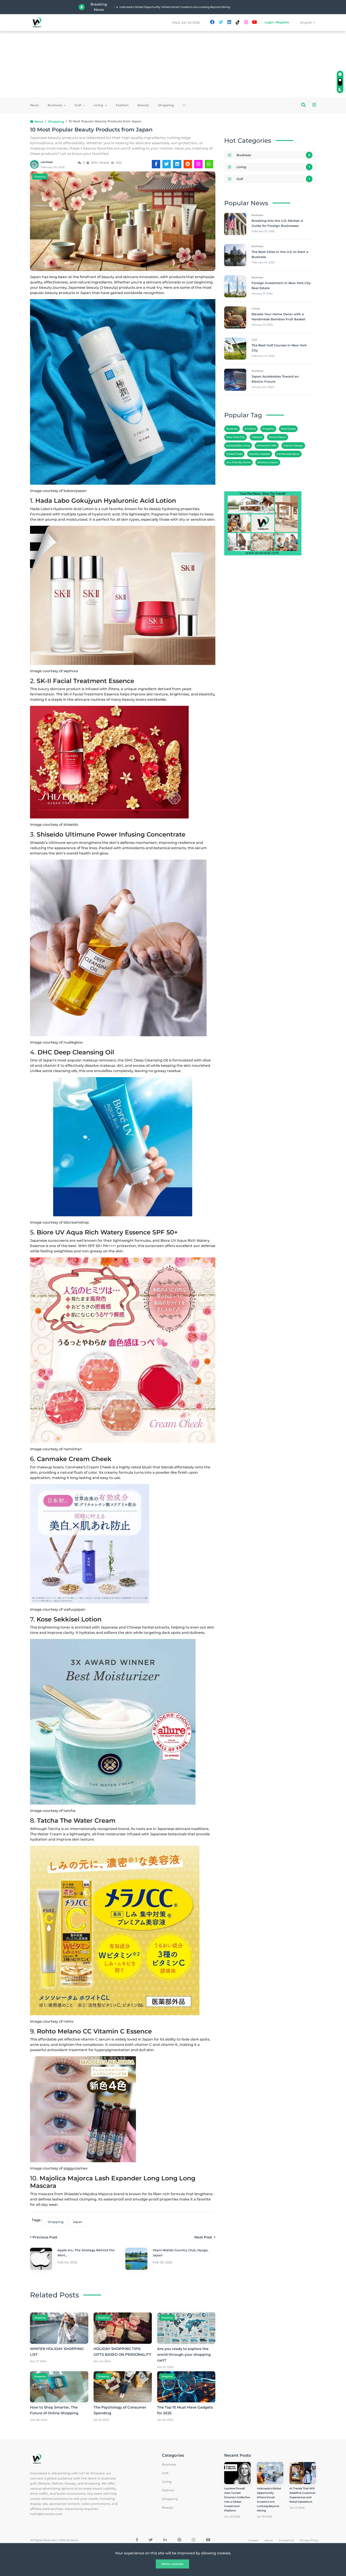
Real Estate (288, 428)
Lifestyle (257, 437)
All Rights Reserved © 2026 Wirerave (54, 2535)
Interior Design (293, 445)
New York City (235, 437)
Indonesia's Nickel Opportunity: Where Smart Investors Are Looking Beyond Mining (174, 7)
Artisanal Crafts (267, 445)
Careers (253, 2535)
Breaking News (98, 7)
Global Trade (234, 454)
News (34, 105)
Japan (77, 2222)
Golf (80, 105)
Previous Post (43, 2237)
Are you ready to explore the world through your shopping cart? (184, 2352)
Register (282, 22)
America (250, 428)
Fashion (122, 105)
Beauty (143, 105)
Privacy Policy (309, 2535)
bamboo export (267, 462)
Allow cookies (172, 2564)
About (268, 2535)
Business (57, 105)
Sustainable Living (238, 445)
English (308, 23)
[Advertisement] (173, 64)
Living (100, 105)
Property (268, 428)
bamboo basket (259, 454)
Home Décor (277, 437)
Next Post (204, 2237)
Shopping (166, 105)
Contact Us (286, 2535)
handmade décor (288, 454)
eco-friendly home (238, 462)
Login (269, 22)
